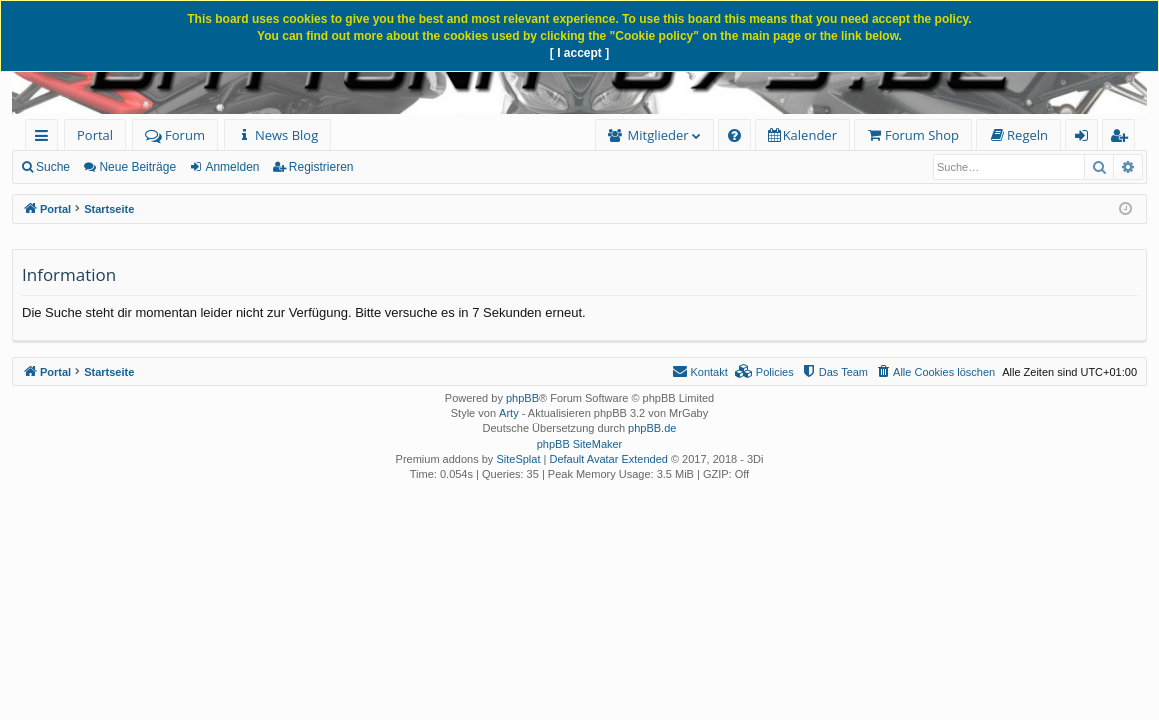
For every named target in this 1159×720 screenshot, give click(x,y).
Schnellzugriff (45, 138)
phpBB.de (652, 428)
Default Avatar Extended (608, 459)
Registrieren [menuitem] (1123, 138)
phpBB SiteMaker (580, 444)
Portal (95, 135)
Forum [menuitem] (175, 135)
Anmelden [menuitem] (1087, 138)
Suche (53, 167)
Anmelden (232, 167)
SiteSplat (518, 459)
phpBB (522, 398)
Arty (509, 413)
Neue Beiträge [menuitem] (137, 167)
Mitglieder (658, 135)
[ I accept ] (579, 53)
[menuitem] (277, 135)
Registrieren (321, 167)
